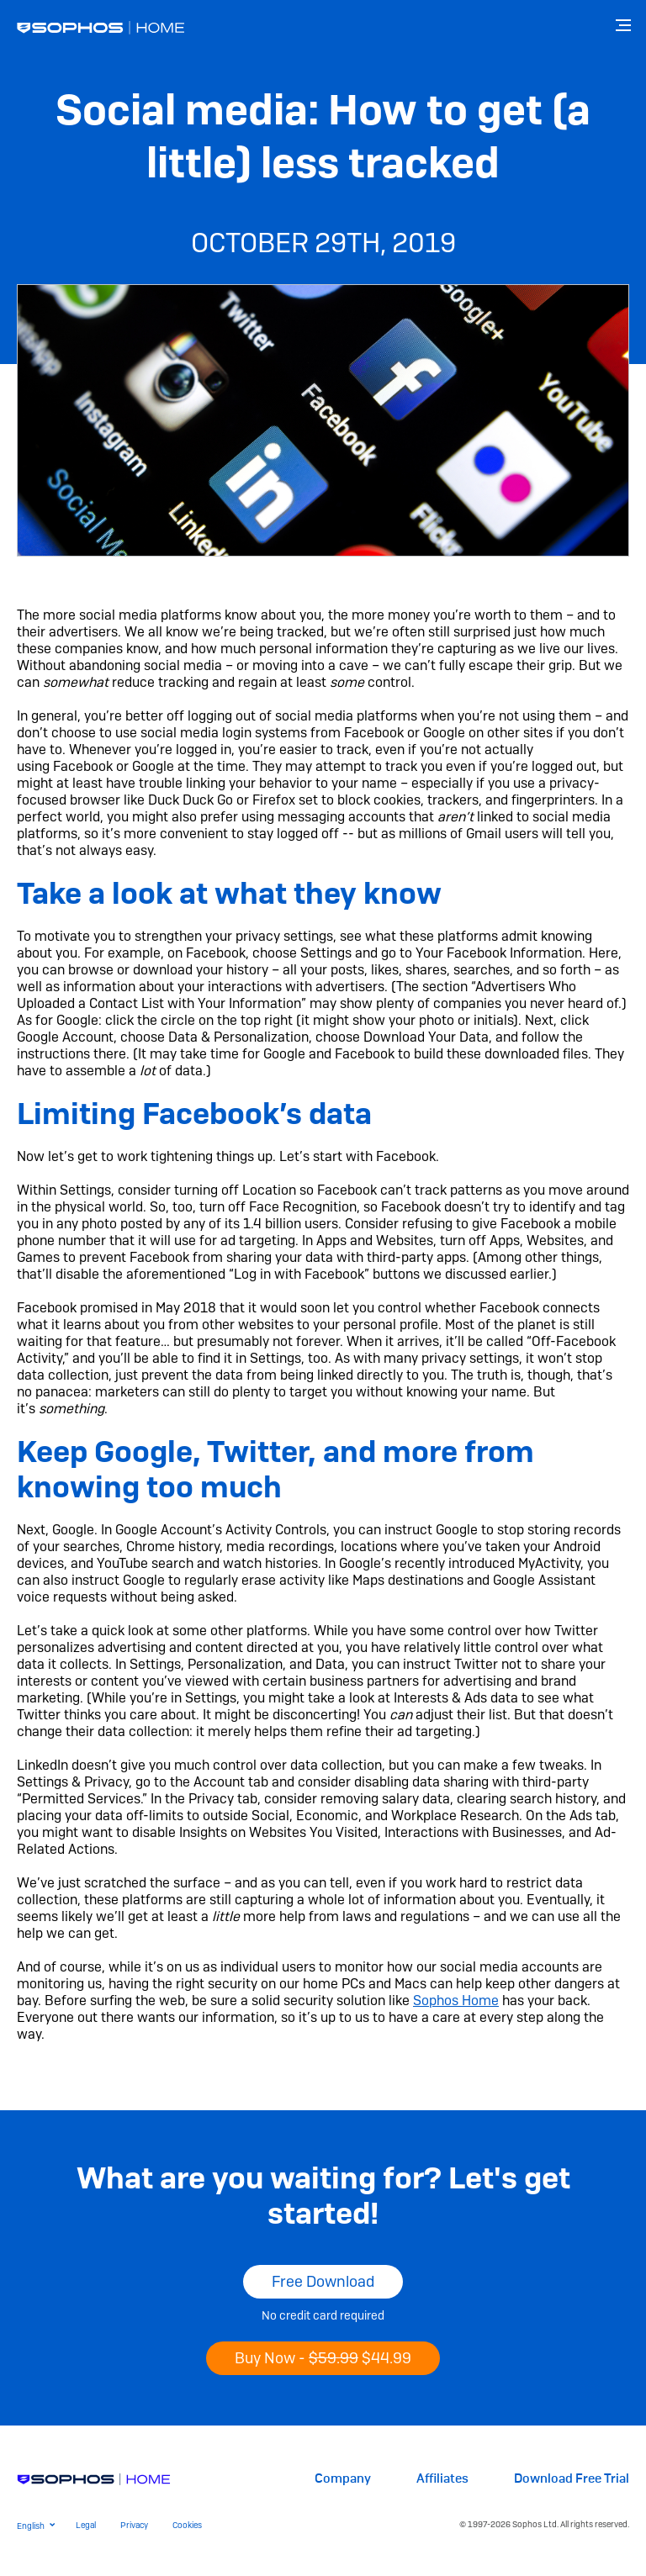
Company (343, 2479)
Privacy (134, 2525)
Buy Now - (323, 2357)
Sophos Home (456, 2000)
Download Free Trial (571, 2479)
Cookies (187, 2525)
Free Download (323, 2281)
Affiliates (442, 2479)
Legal (86, 2525)
